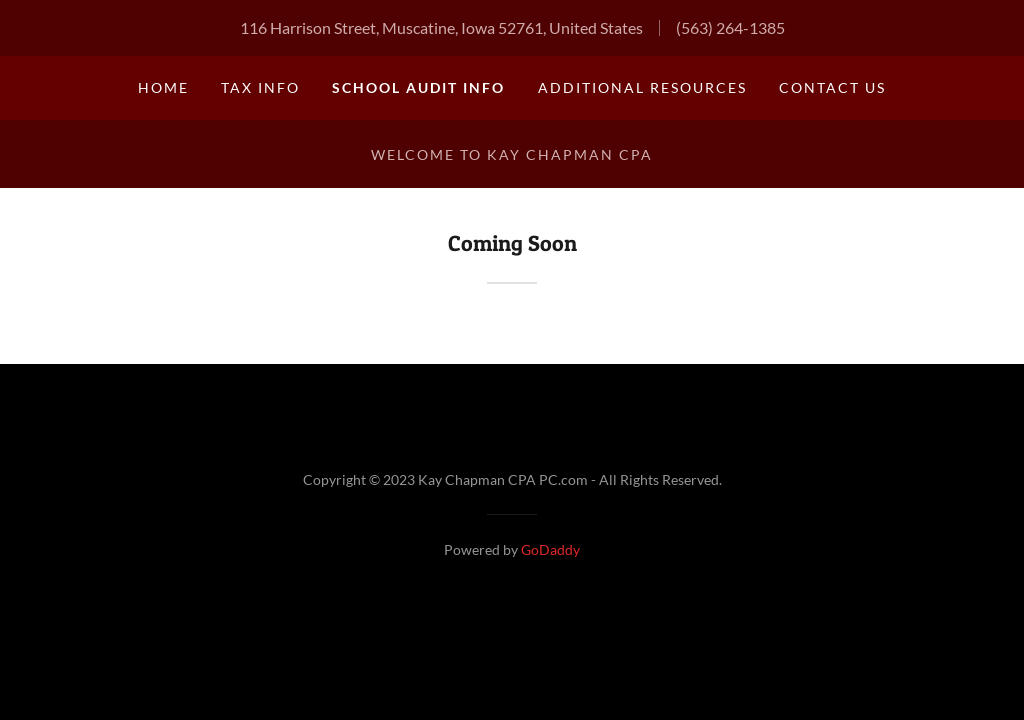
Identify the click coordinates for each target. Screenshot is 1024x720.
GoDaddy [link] (550, 549)
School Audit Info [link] (418, 87)
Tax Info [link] (260, 87)
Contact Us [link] (832, 87)
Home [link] (163, 87)
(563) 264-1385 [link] (730, 27)
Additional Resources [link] (642, 87)
